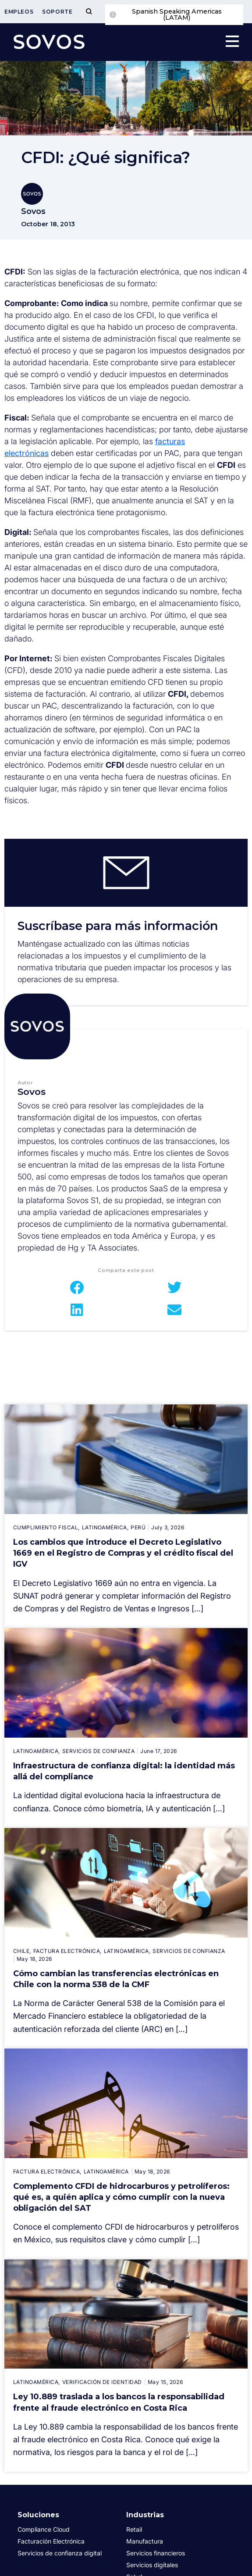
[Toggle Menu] (89, 11)
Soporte (57, 11)
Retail (134, 2529)
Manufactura (144, 2541)
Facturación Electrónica (51, 2541)
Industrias (145, 2515)
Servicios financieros (155, 2553)
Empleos (18, 11)
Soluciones (38, 2515)
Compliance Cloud (44, 2529)
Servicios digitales (152, 2565)
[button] (77, 1287)
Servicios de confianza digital (60, 2553)
